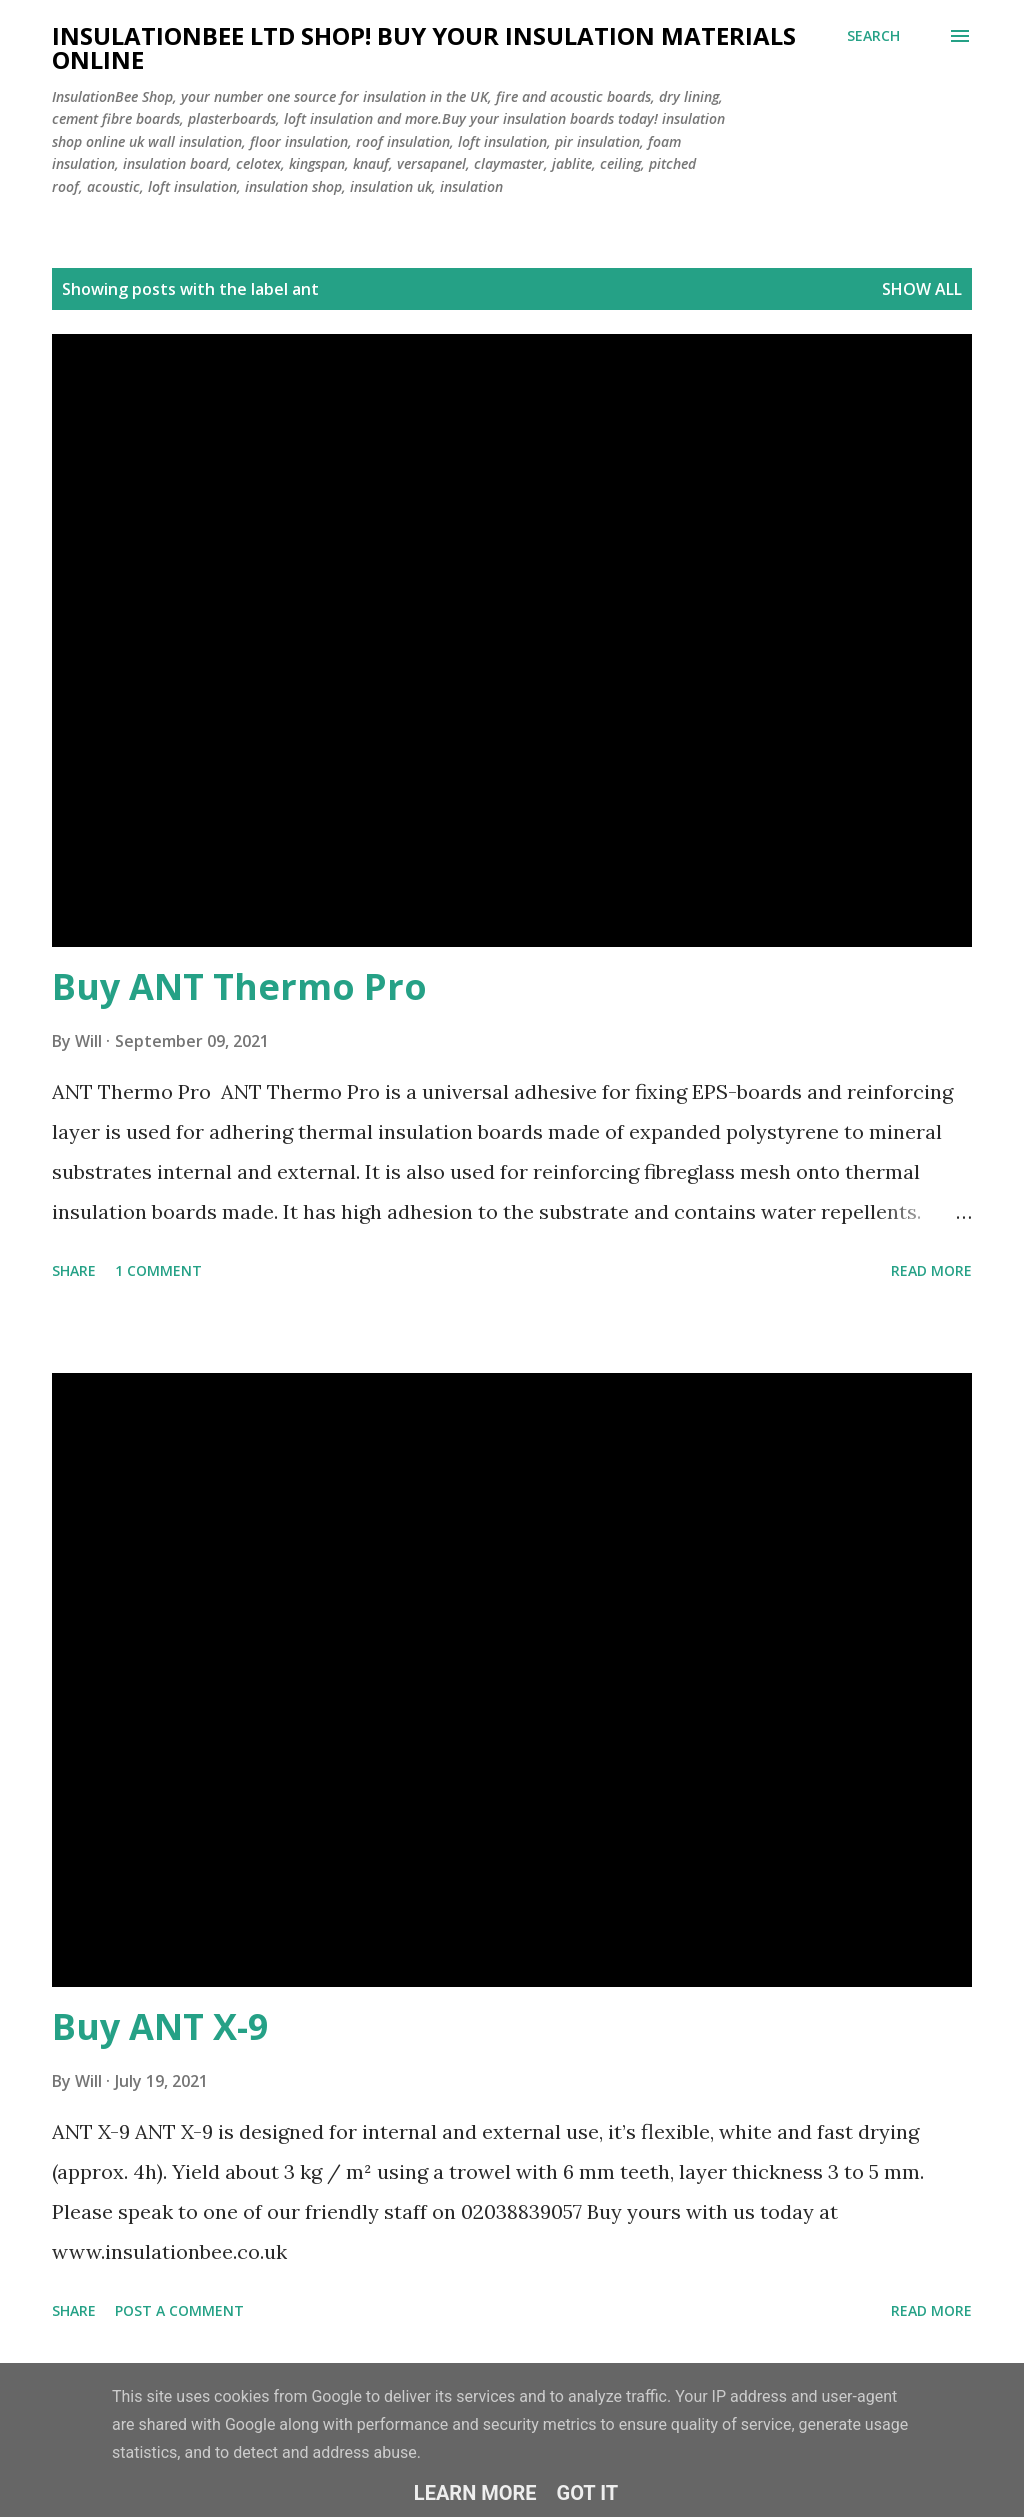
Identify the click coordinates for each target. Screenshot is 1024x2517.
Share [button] (74, 1270)
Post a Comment (179, 2310)
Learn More (475, 2493)
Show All (922, 289)
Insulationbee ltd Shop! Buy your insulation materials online (424, 47)
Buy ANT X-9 (160, 2026)
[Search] (873, 36)
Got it (588, 2493)
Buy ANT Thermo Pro (239, 986)
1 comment (158, 1270)
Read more (931, 1270)
